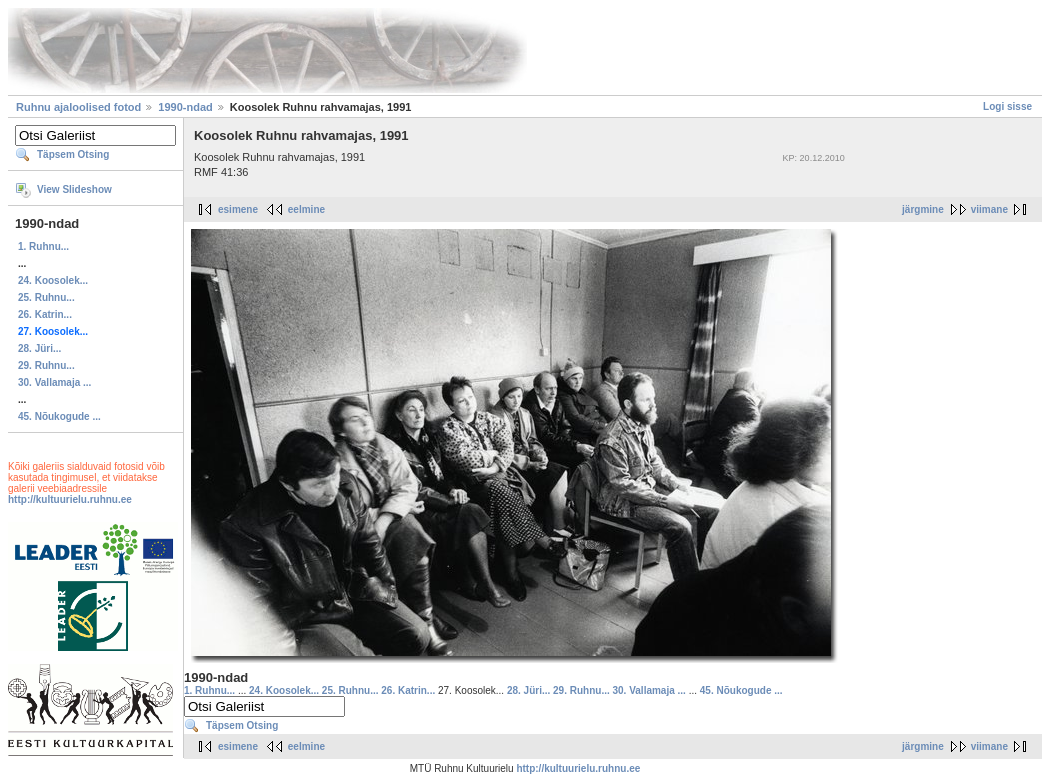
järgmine (923, 209)
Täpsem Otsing (73, 154)
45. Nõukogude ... (59, 416)
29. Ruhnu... (46, 365)
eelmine (306, 209)
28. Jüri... (39, 348)
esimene (238, 209)
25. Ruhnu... (46, 297)
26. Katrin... (45, 314)
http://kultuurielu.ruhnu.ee (70, 499)
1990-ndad (185, 107)
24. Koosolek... (53, 280)
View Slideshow (74, 189)
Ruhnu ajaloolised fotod (78, 107)
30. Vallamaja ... (54, 382)
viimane (989, 209)
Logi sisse (1007, 106)
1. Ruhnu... (43, 246)
